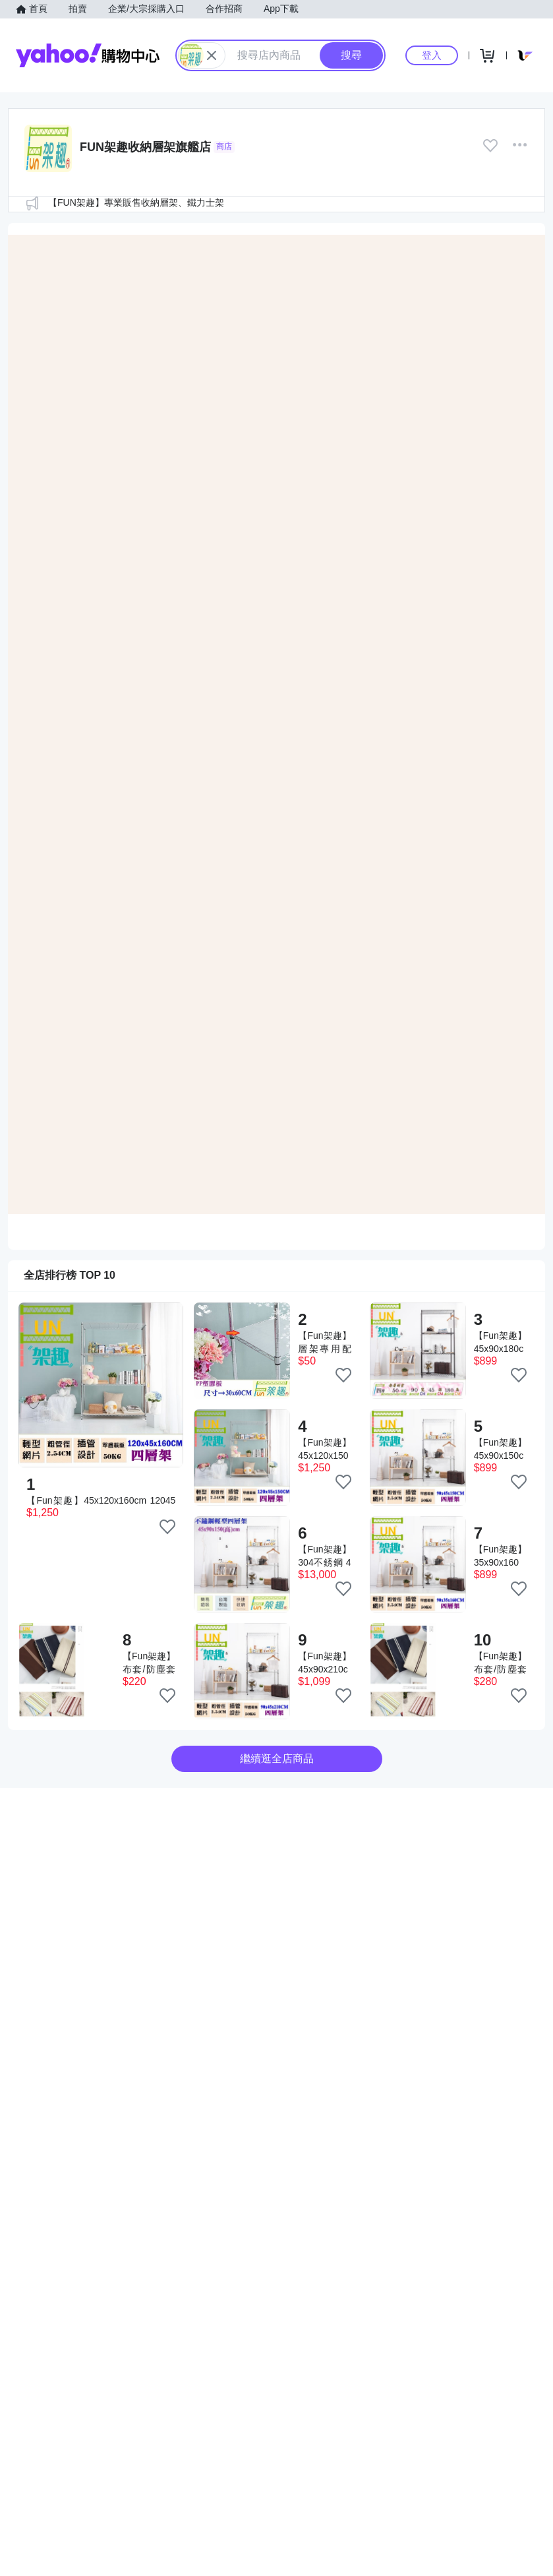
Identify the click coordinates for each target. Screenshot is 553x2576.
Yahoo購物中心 (88, 55)
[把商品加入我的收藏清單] (167, 1527)
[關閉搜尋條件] (211, 55)
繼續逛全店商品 (277, 1758)
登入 (432, 55)
